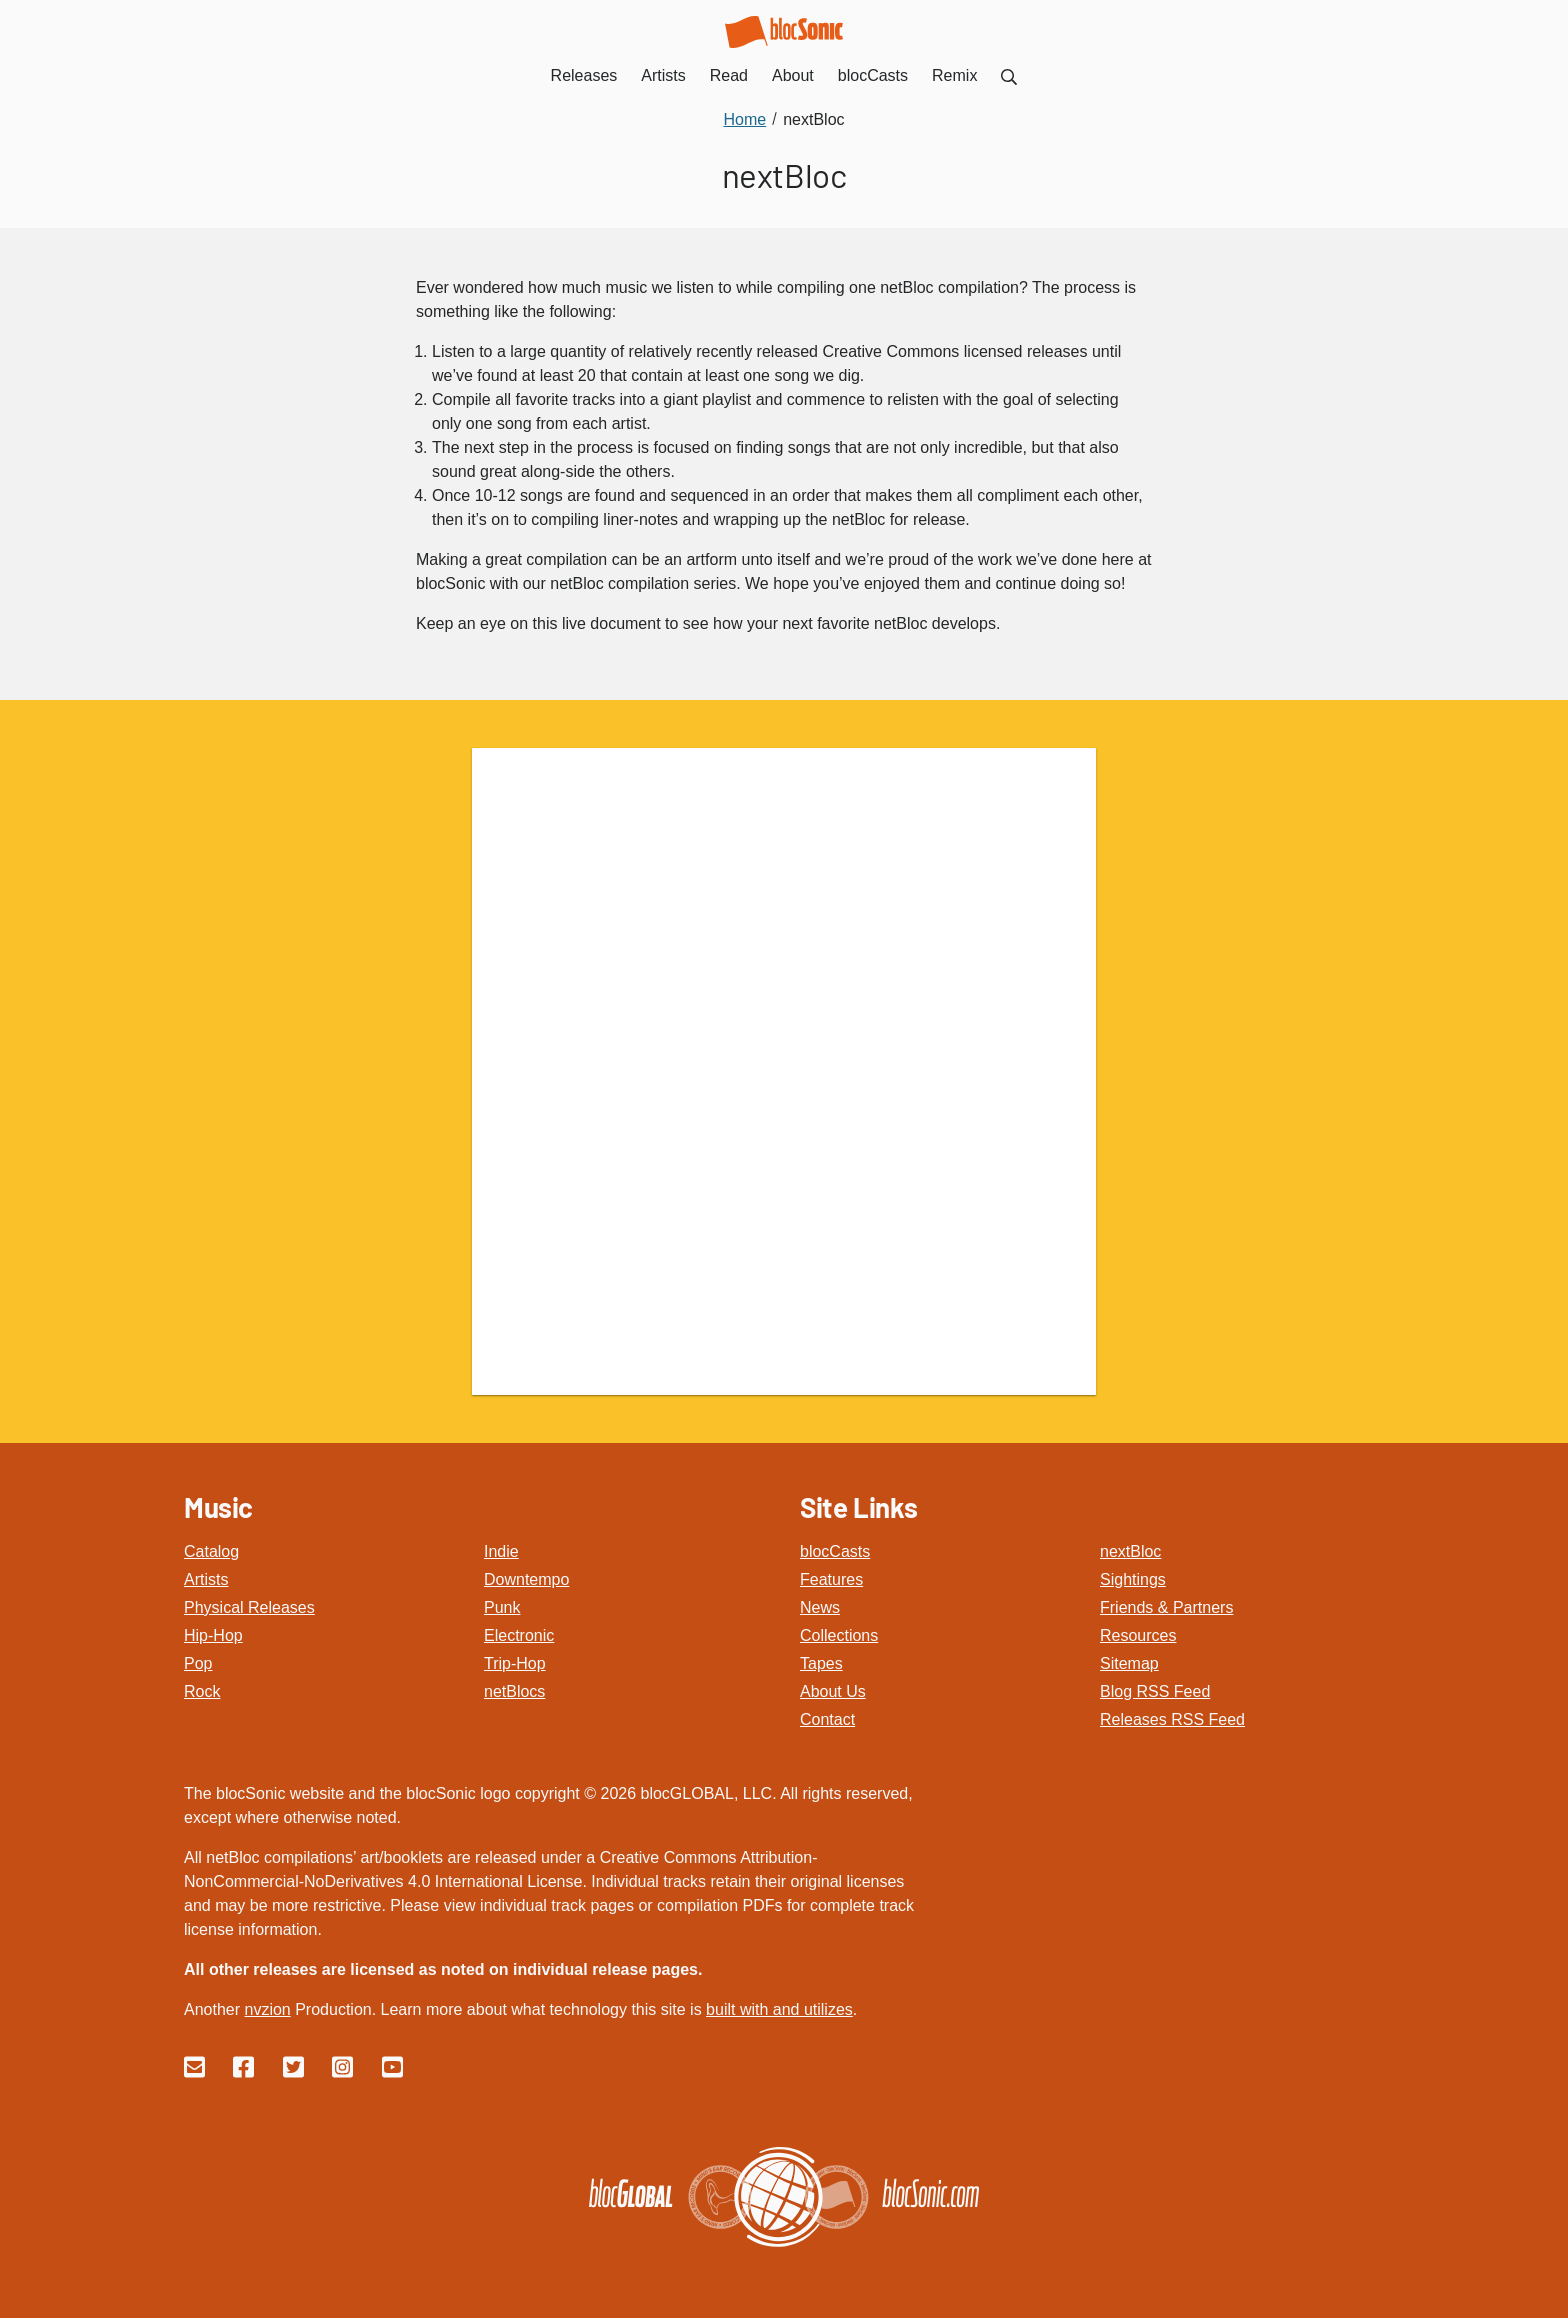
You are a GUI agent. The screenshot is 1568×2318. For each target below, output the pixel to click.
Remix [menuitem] (954, 75)
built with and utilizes (779, 2009)
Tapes (821, 1663)
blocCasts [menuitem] (873, 75)
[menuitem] (1009, 75)
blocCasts (835, 1551)
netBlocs (514, 1691)
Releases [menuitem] (584, 75)
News (820, 1607)
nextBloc (1130, 1551)
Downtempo (526, 1579)
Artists (206, 1579)
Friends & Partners (1166, 1607)
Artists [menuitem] (663, 75)
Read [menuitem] (729, 75)
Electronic (519, 1635)
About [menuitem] (793, 75)
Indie (501, 1551)
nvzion (267, 2009)
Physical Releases (249, 1607)
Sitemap (1129, 1663)
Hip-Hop (213, 1635)
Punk (502, 1607)
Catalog (211, 1551)
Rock (202, 1691)
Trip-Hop (515, 1663)
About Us (833, 1691)
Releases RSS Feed (1172, 1719)
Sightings (1133, 1579)
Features (831, 1579)
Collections (839, 1635)
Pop (198, 1663)
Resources (1138, 1635)
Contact (827, 1719)
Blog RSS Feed (1155, 1691)
